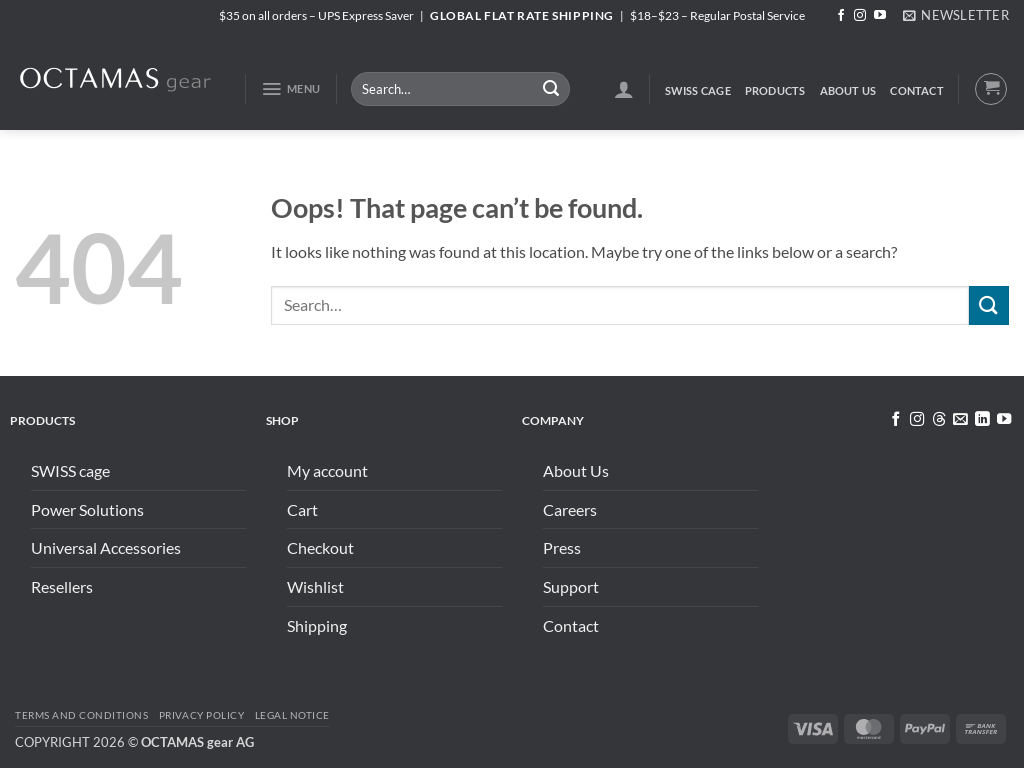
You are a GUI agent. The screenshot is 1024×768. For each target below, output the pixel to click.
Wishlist (315, 586)
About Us (848, 90)
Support (571, 586)
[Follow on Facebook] (841, 16)
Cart (302, 509)
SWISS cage (698, 90)
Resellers (62, 586)
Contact (917, 90)
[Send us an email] (960, 420)
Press (562, 547)
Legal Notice (292, 715)
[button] (956, 15)
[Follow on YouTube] (880, 16)
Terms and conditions (81, 715)
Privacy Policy (201, 715)
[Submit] (551, 89)
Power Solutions (87, 509)
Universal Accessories (106, 547)
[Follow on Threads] (938, 420)
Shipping (317, 625)
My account (327, 470)
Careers (570, 509)
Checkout (320, 547)
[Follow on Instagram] (860, 16)
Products (775, 90)
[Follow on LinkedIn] (982, 420)
